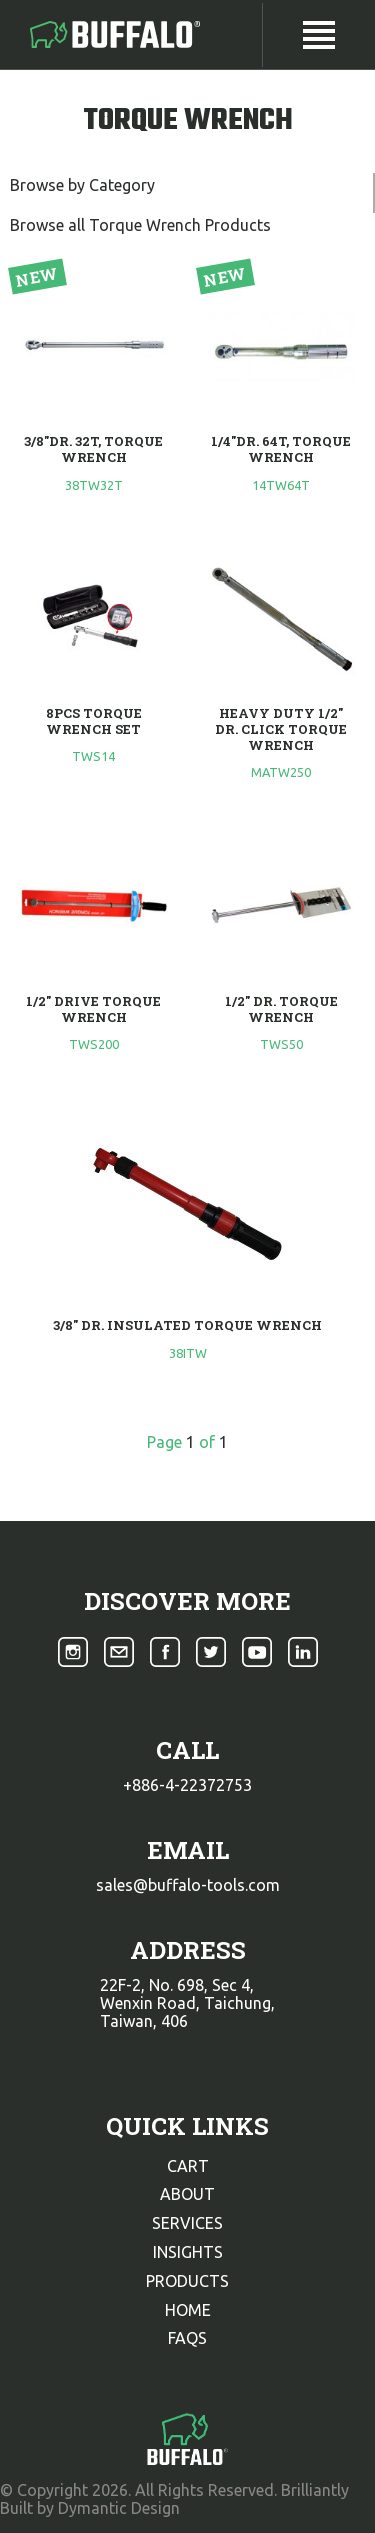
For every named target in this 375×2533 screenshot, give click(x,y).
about (187, 2194)
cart (188, 2166)
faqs (187, 2338)
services (187, 2223)
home (188, 2310)
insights (188, 2252)
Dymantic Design (119, 2508)
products (187, 2281)
